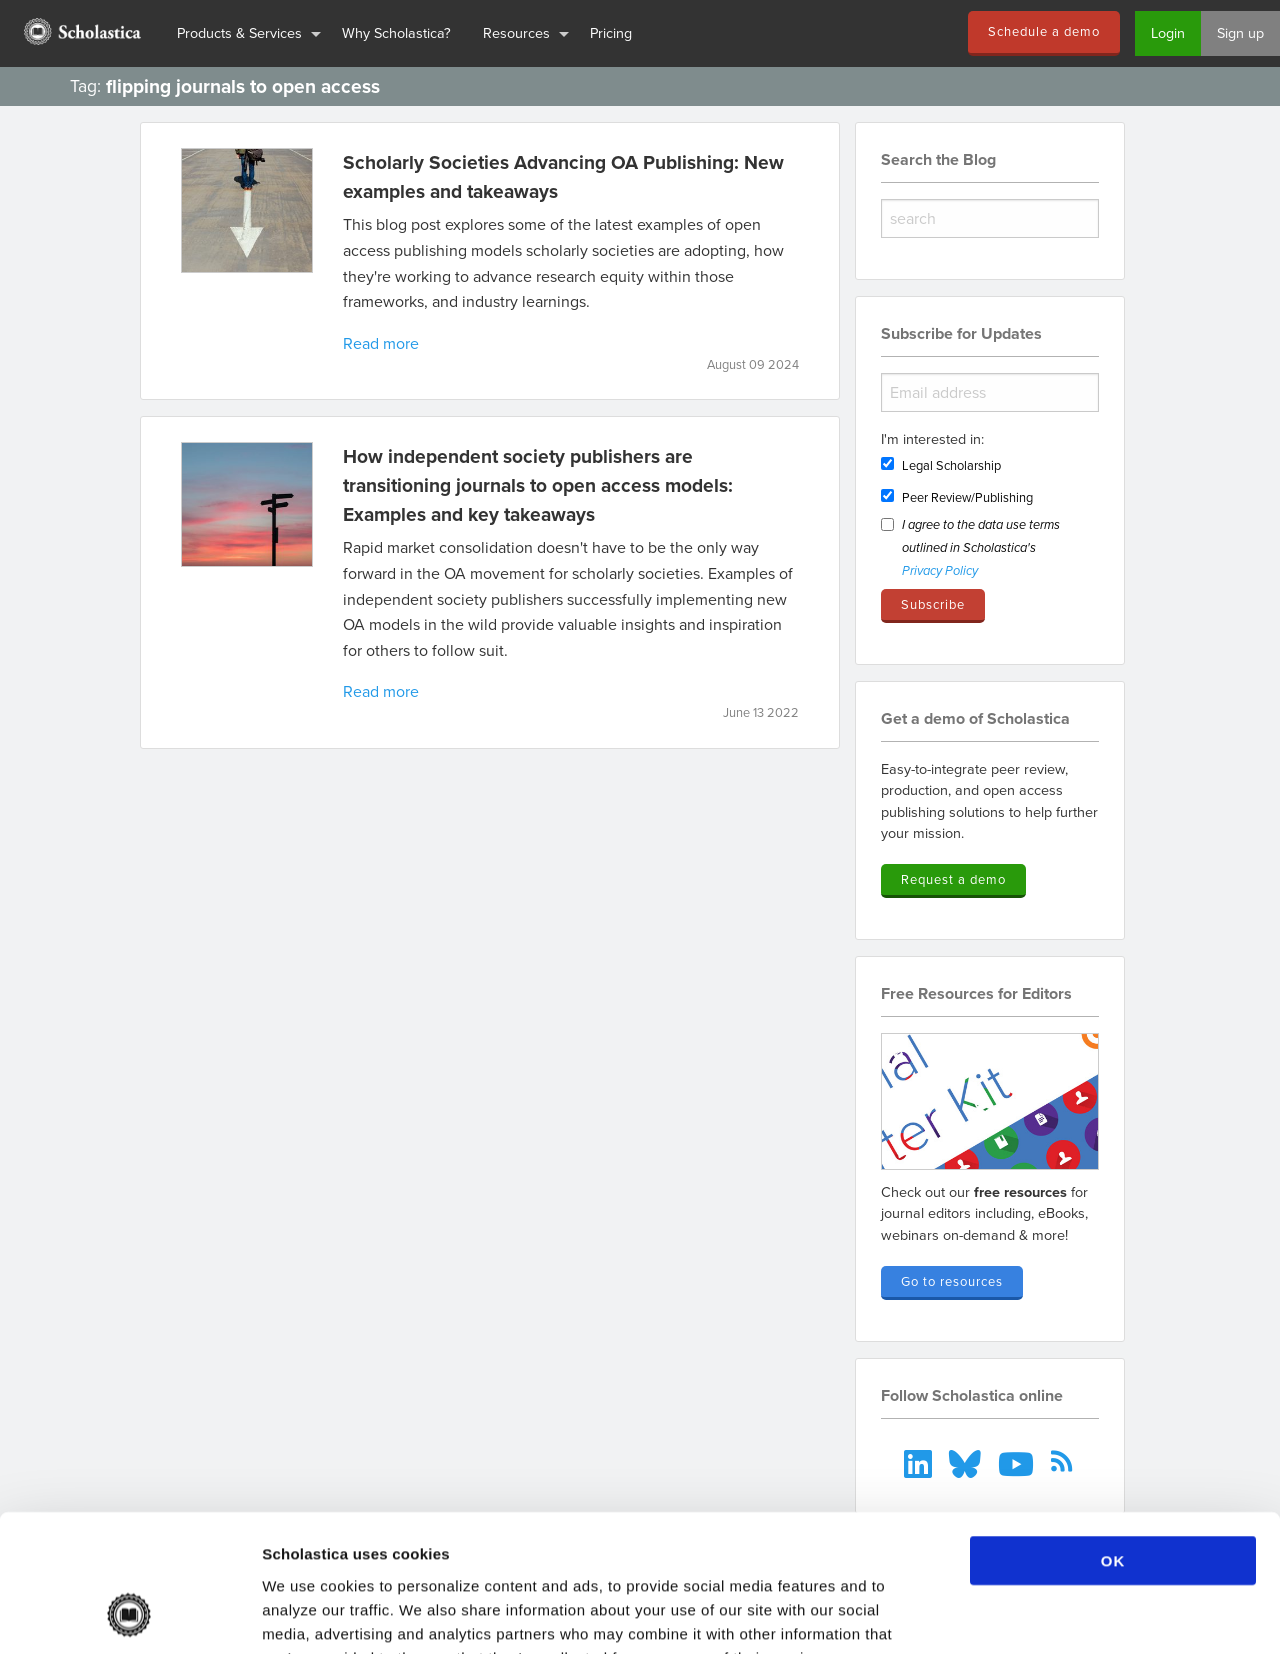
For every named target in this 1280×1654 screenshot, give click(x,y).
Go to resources (952, 1281)
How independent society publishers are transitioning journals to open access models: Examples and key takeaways (538, 485)
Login (1168, 32)
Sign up (1240, 32)
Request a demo (953, 879)
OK (1113, 1437)
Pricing (611, 32)
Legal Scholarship (951, 465)
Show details (1049, 1614)
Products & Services (239, 32)
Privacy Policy (940, 571)
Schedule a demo (1044, 31)
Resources (516, 32)
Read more (381, 343)
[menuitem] (80, 33)
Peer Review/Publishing (967, 497)
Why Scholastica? (396, 32)
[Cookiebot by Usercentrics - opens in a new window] (129, 1615)
